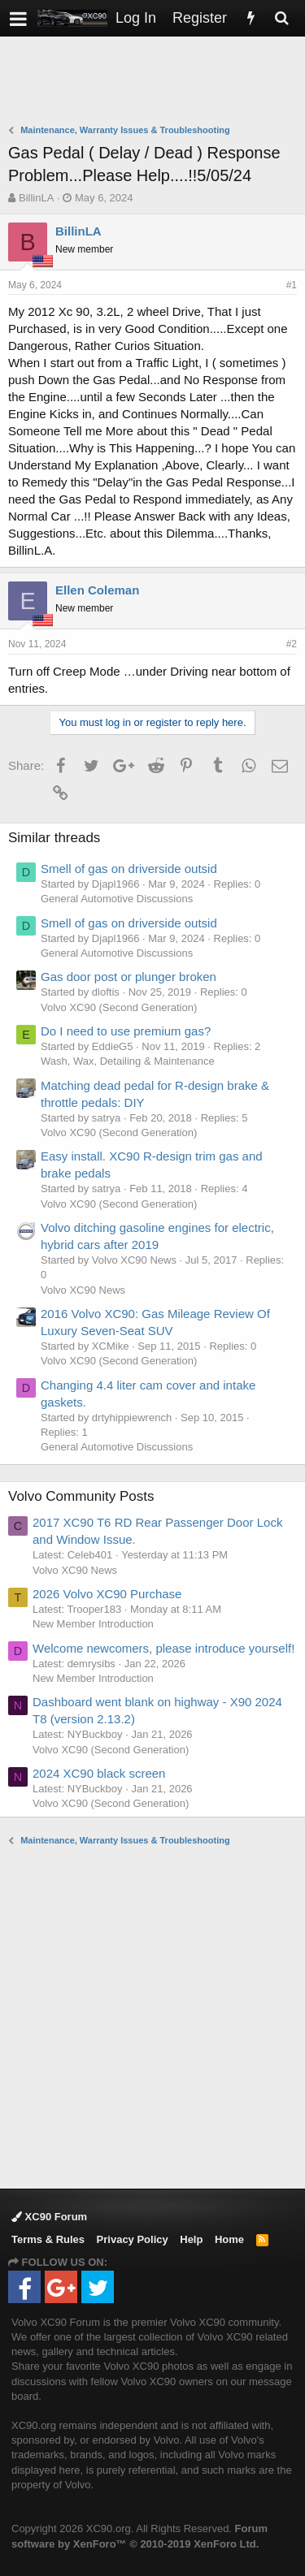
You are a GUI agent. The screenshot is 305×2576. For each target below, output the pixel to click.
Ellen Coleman (97, 590)
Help (191, 2239)
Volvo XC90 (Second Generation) (119, 1007)
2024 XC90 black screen (99, 1773)
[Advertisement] (156, 82)
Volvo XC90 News (83, 1290)
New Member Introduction (93, 1624)
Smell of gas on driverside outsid (129, 868)
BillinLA (36, 198)
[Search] (281, 18)
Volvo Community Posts (81, 1496)
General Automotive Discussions (117, 899)
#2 (291, 644)
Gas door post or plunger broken (128, 976)
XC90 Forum (49, 2217)
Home (229, 2239)
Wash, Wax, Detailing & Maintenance (128, 1061)
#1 (291, 285)
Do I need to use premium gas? (126, 1031)
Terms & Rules (48, 2239)
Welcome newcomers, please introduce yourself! (163, 1648)
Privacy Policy (132, 2239)
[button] (18, 18)
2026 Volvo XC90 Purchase (107, 1594)
